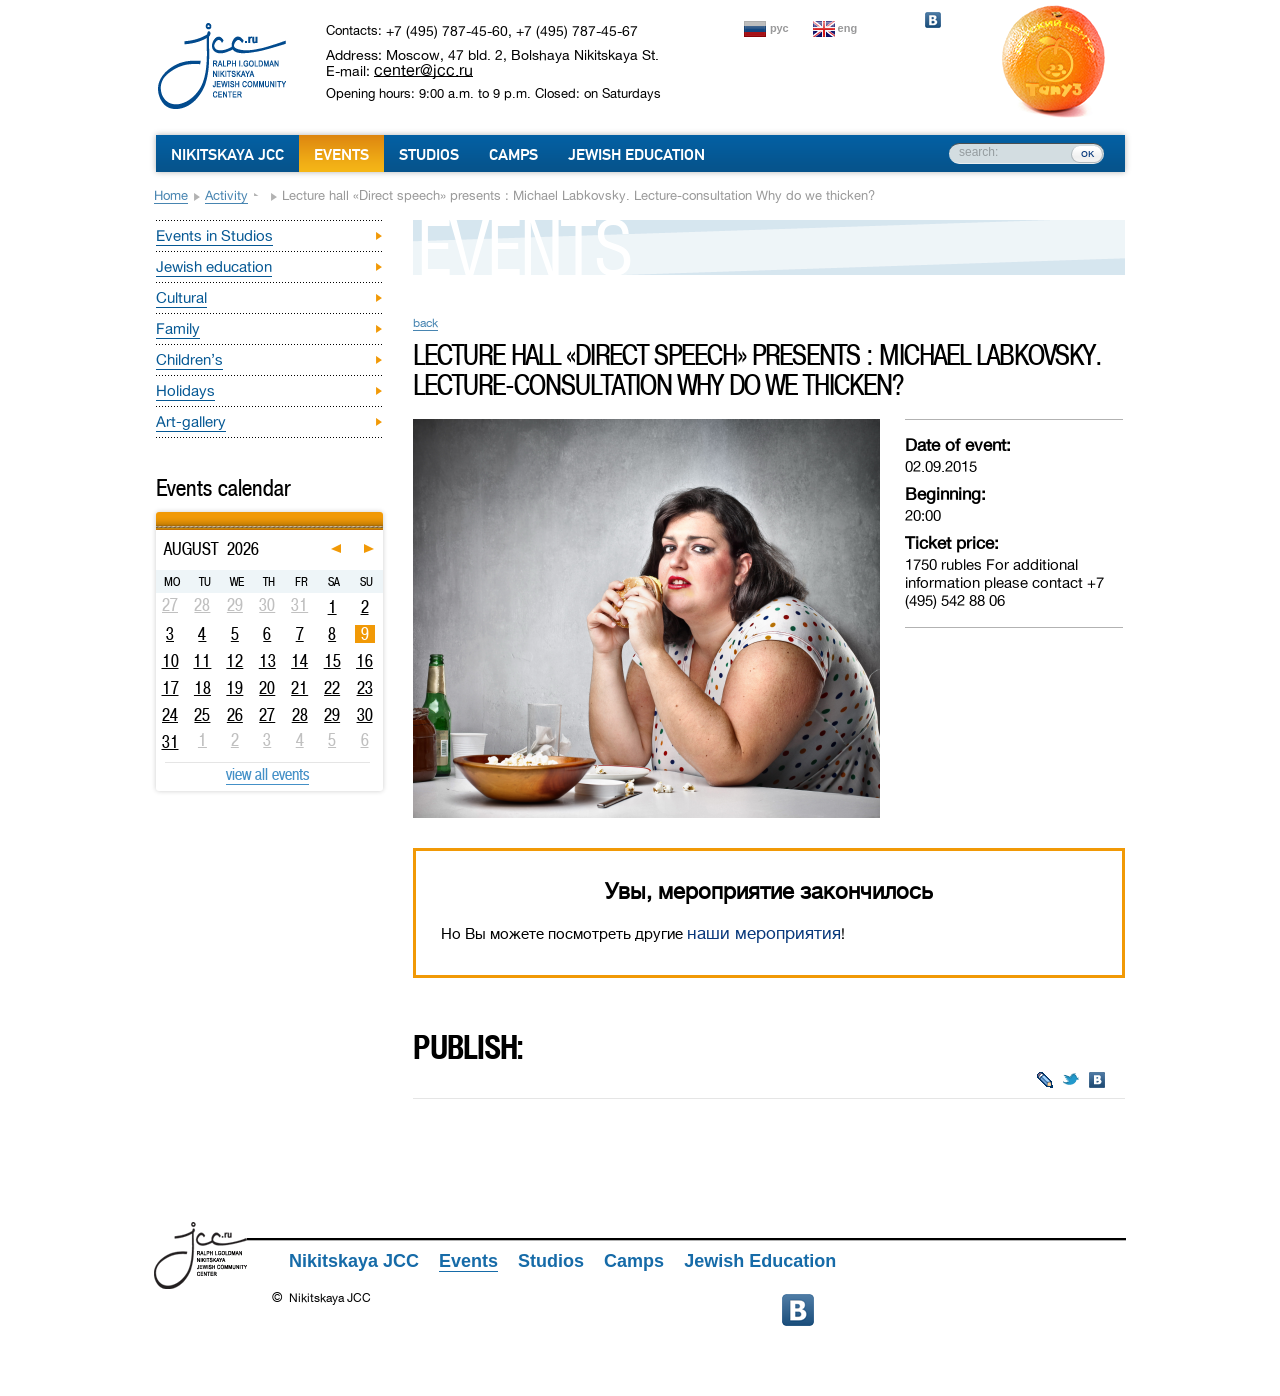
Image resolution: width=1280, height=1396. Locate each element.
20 (267, 688)
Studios (429, 155)
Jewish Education (636, 155)
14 (299, 661)
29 (332, 715)
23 (365, 688)
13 (267, 661)
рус (779, 28)
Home (171, 195)
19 (234, 688)
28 (300, 715)
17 (170, 688)
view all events (267, 774)
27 (267, 715)
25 (202, 715)
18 (202, 688)
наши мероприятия (764, 933)
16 (364, 661)
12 (234, 661)
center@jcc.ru (423, 70)
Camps (513, 155)
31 (170, 742)
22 (332, 688)
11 (202, 661)
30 (365, 715)
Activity (226, 195)
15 (332, 661)
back (425, 323)
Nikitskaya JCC (227, 155)
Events (341, 155)
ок (1087, 153)
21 (299, 688)
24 (170, 715)
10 (170, 661)
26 (235, 715)
